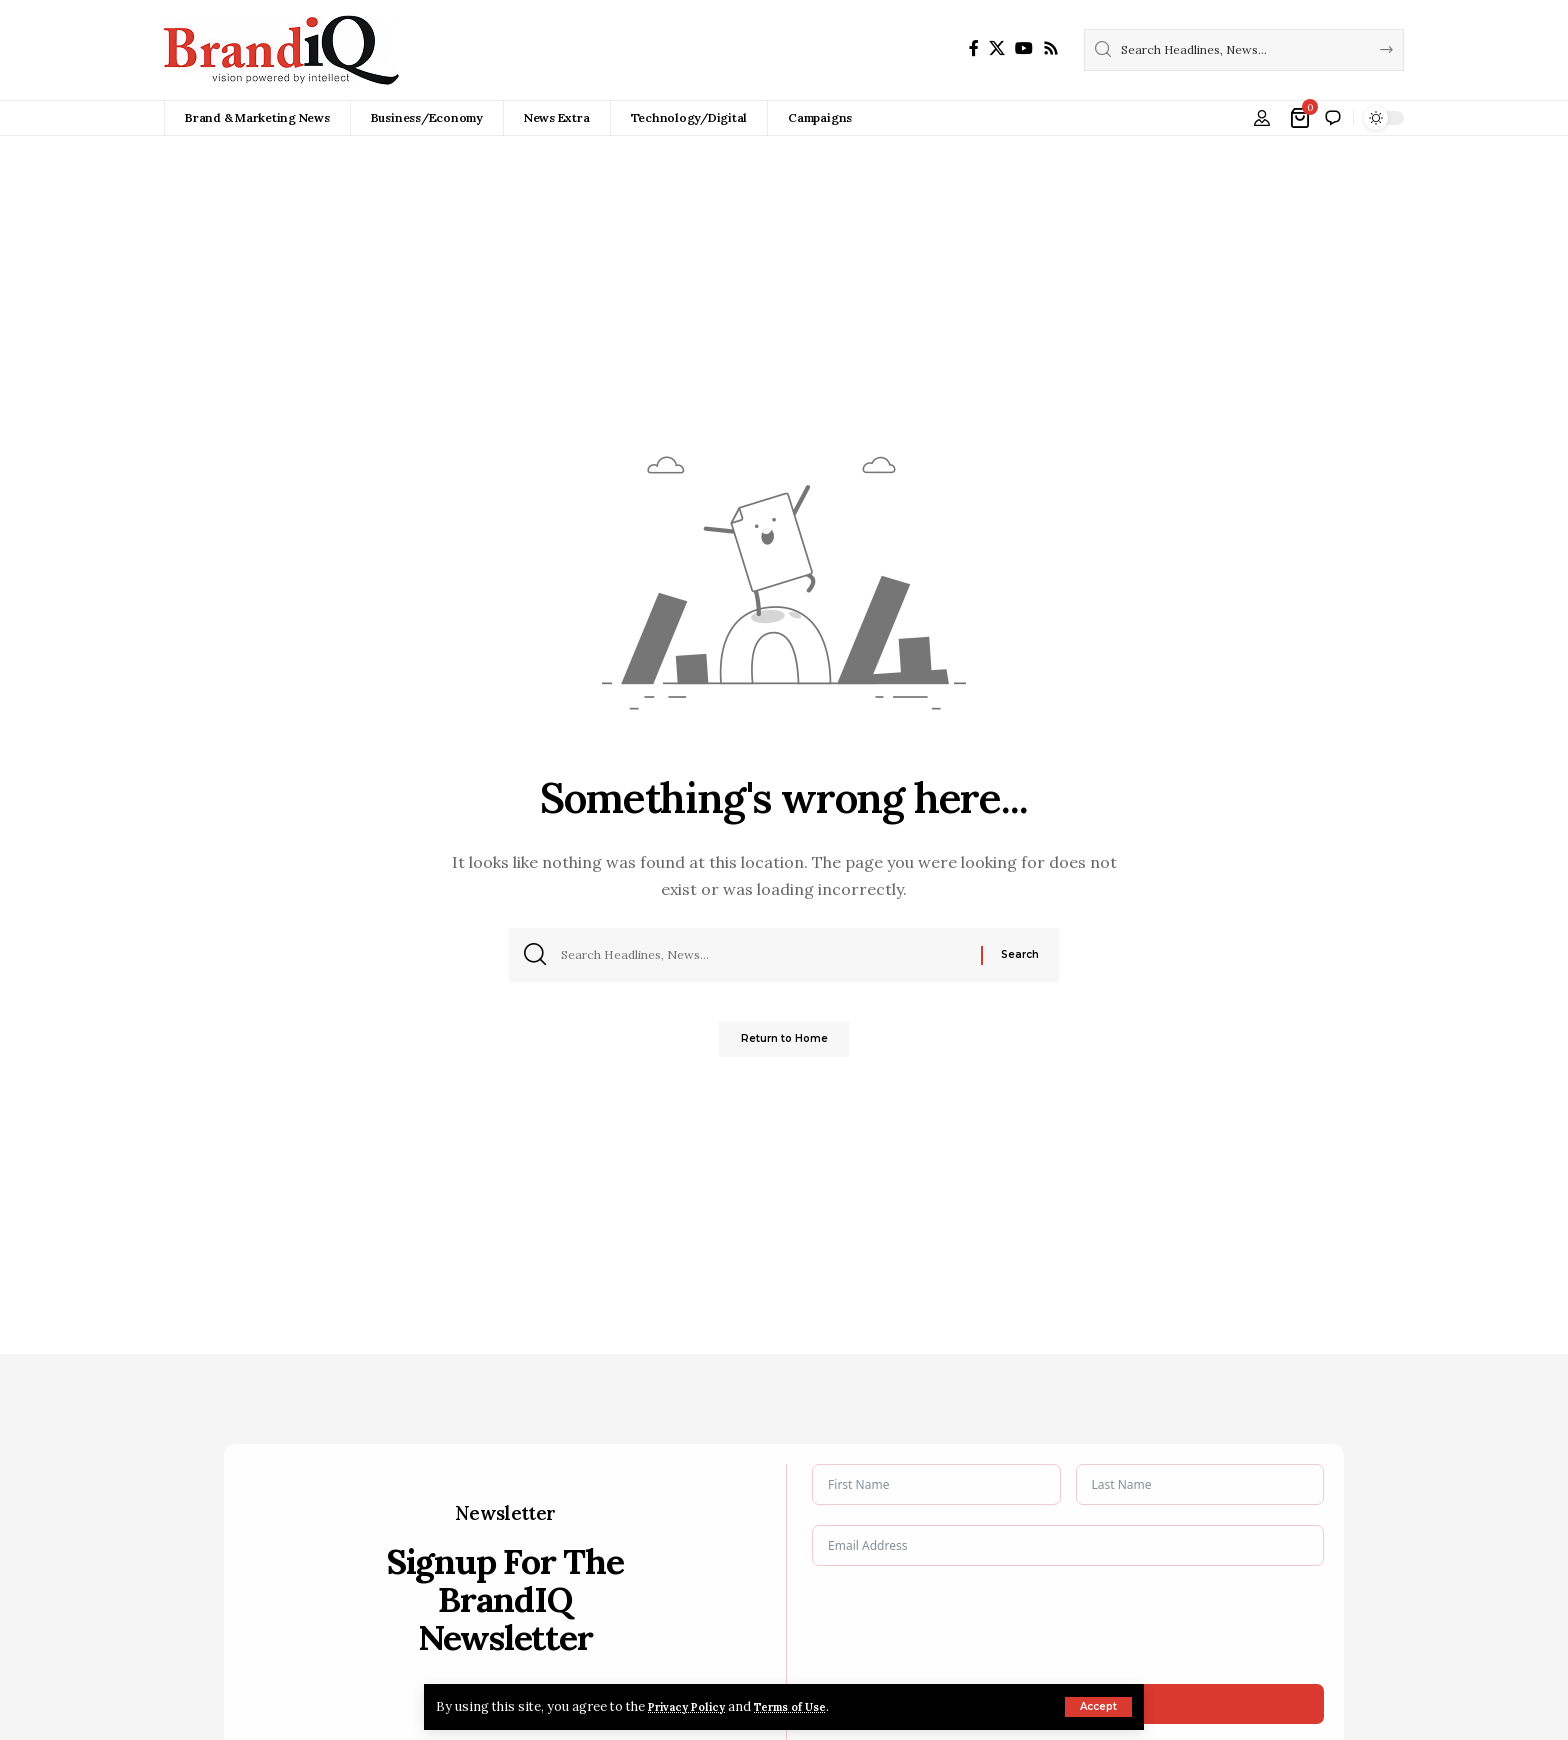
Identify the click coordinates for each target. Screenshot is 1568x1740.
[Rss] (1051, 48)
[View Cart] (1301, 118)
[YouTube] (1024, 48)
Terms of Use (816, 1706)
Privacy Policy (696, 1706)
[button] (1098, 1707)
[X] (997, 48)
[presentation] (964, 1625)
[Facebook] (974, 48)
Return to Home (784, 1045)
